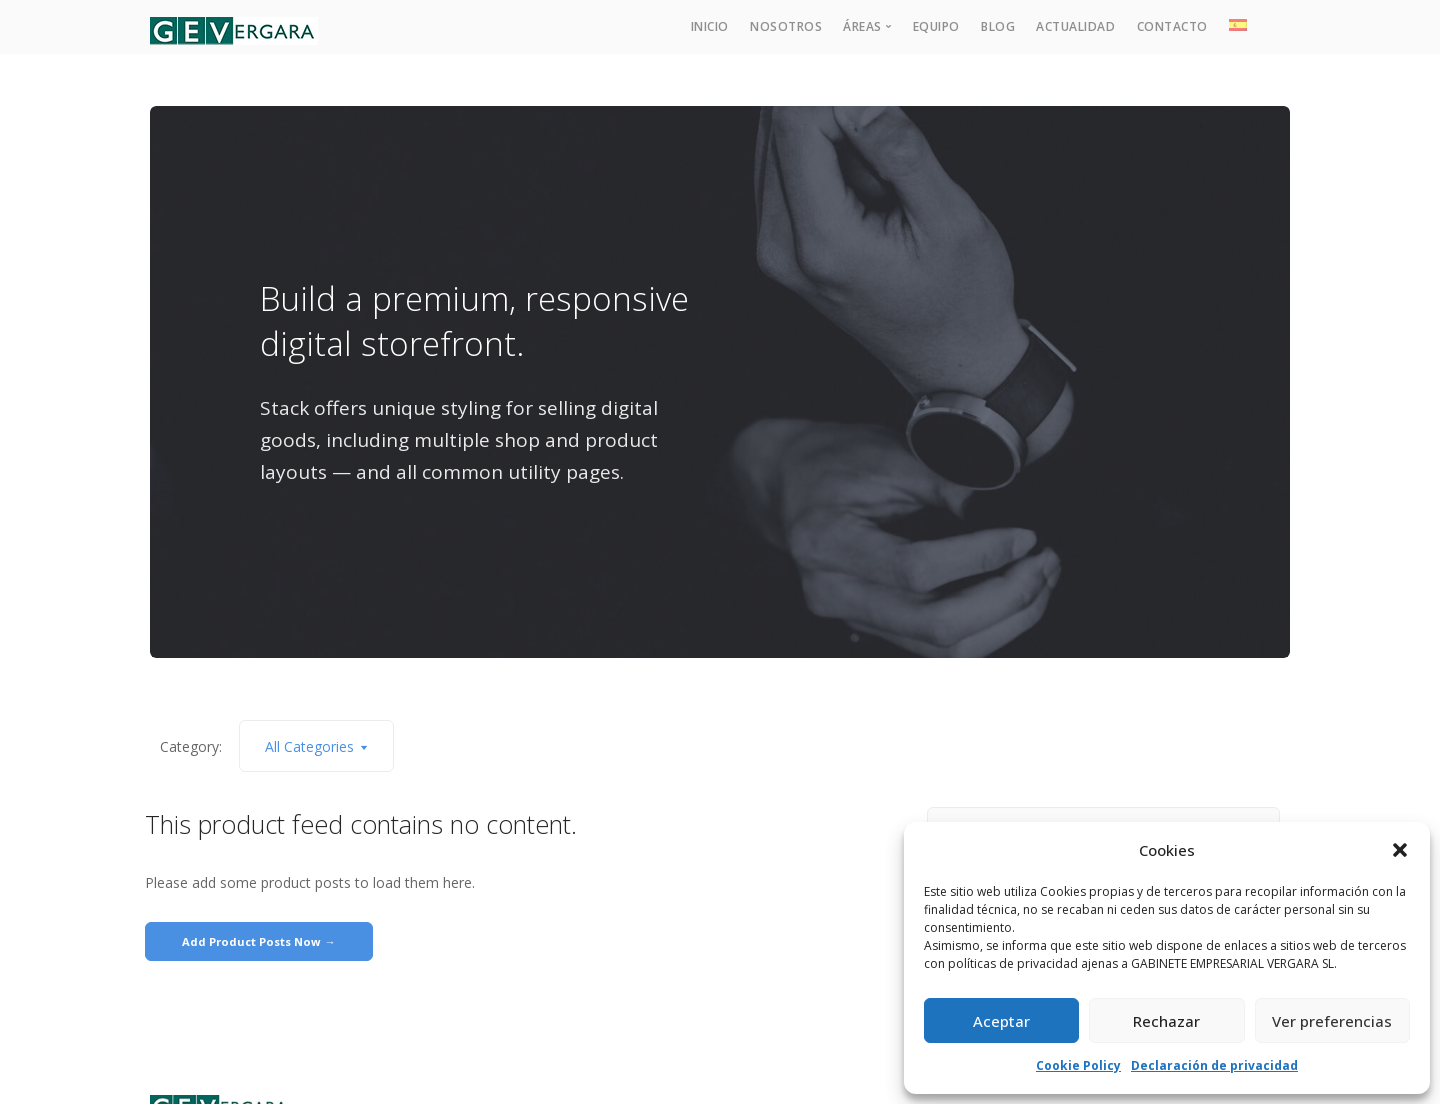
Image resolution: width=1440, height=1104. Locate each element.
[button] (1400, 850)
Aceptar (1001, 1021)
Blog (998, 26)
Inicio (710, 26)
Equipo (936, 26)
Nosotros (786, 26)
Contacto (1172, 26)
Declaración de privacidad (1214, 1065)
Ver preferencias (1332, 1021)
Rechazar (1166, 1021)
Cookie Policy (1078, 1065)
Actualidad (1075, 26)
